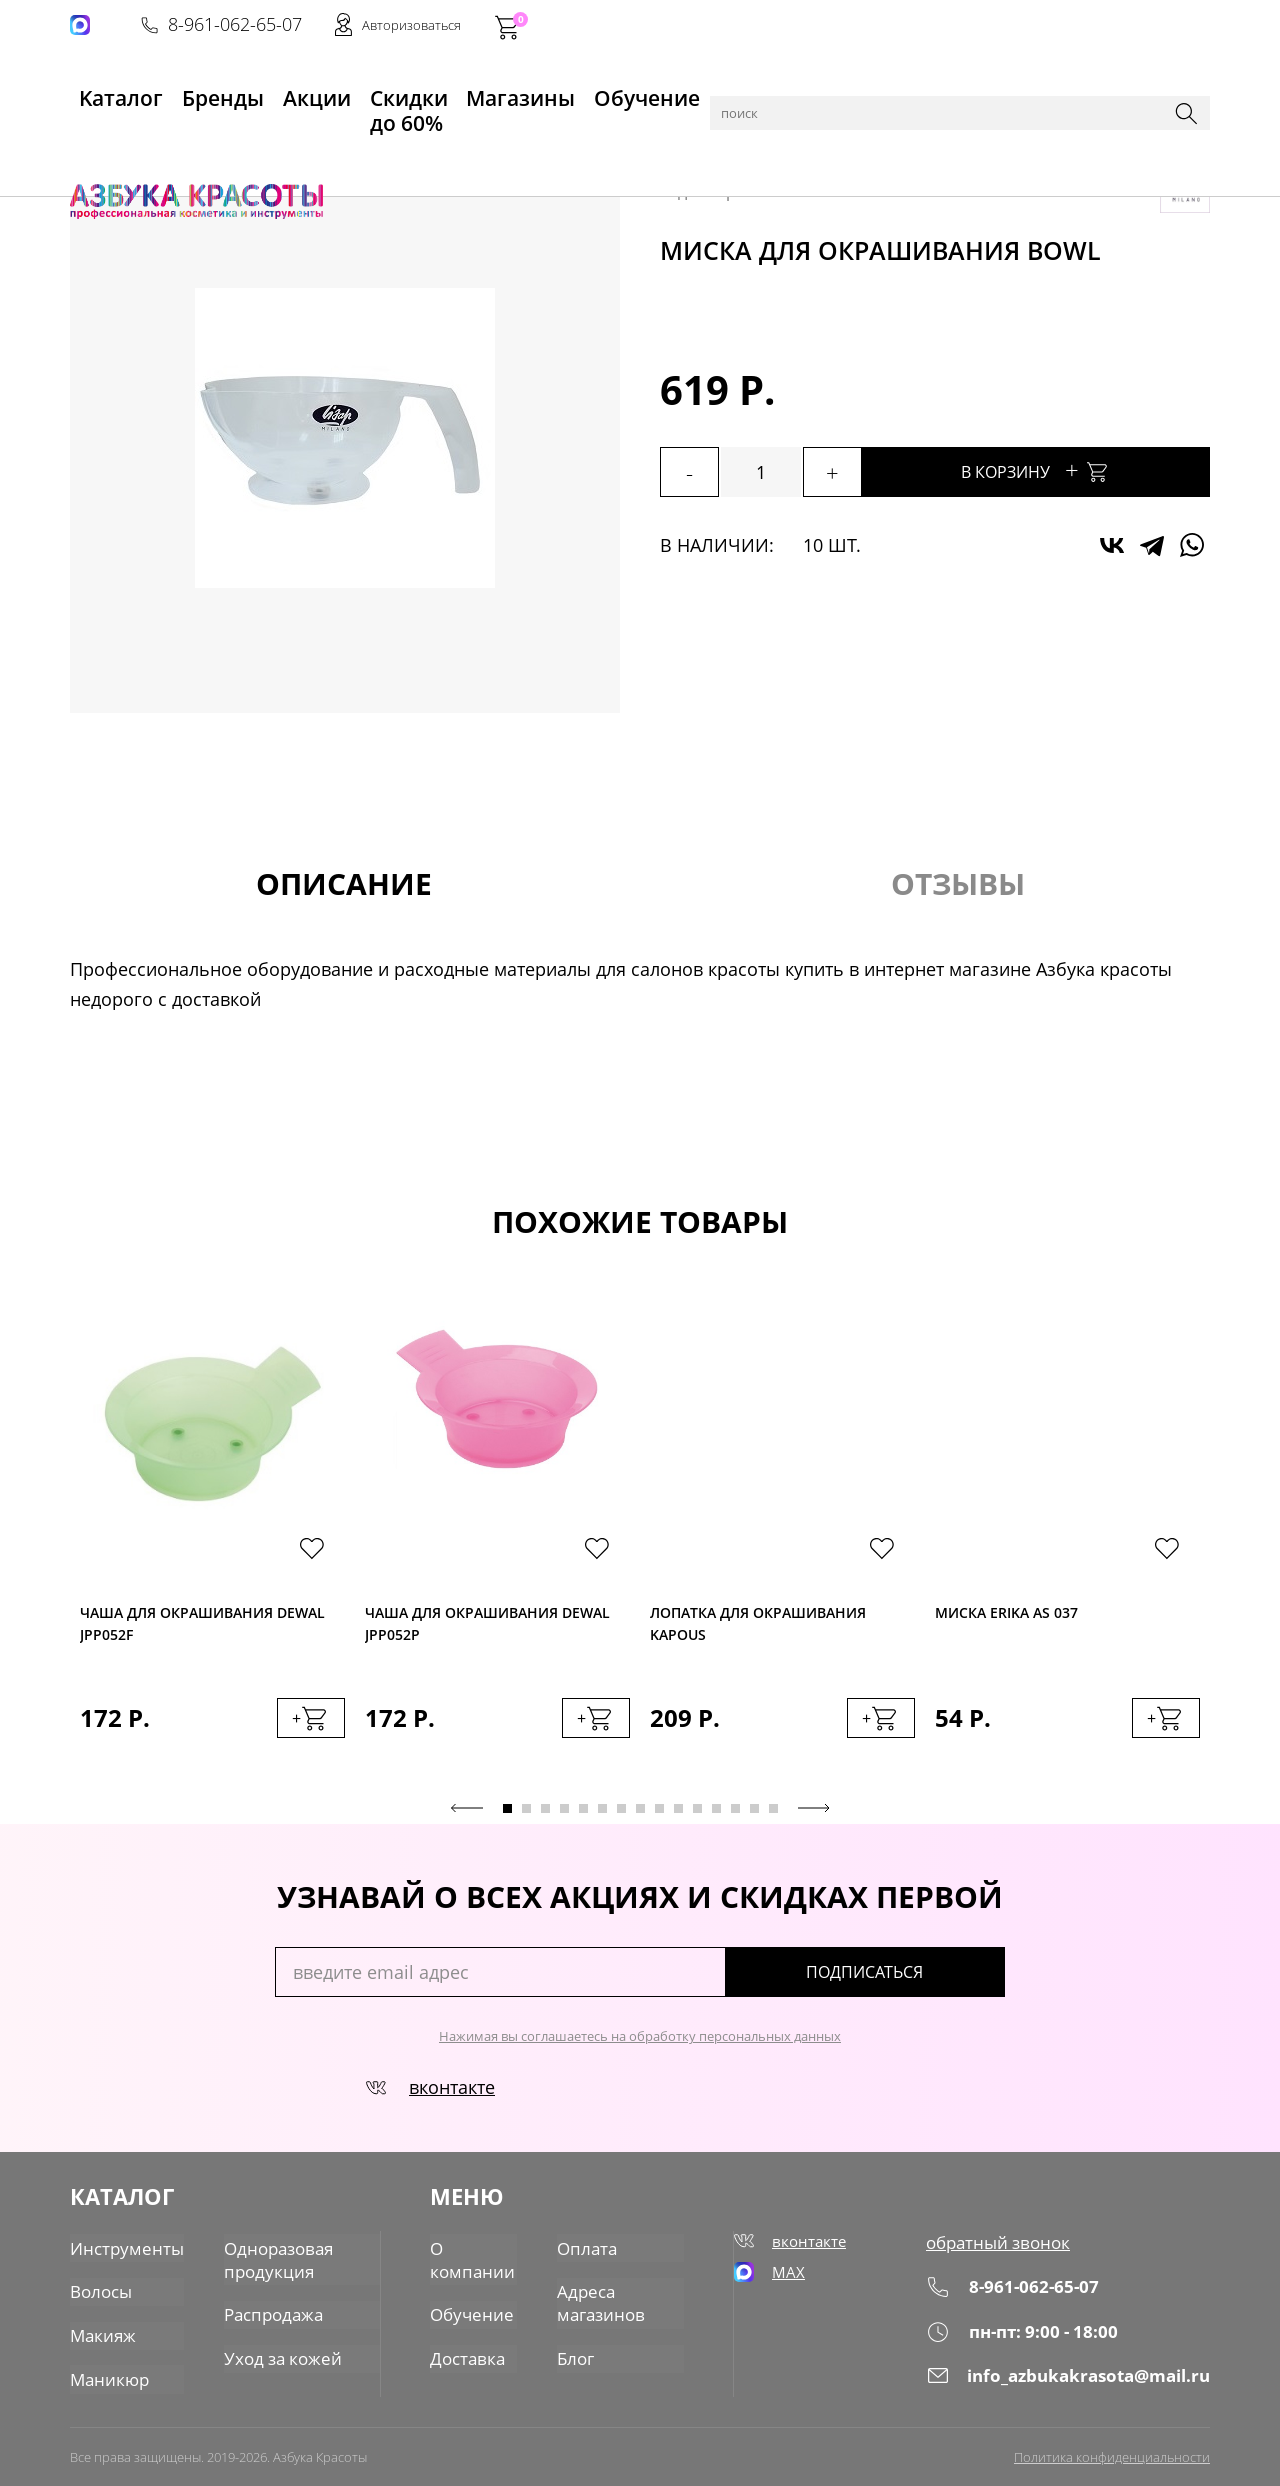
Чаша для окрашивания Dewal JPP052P (487, 1627)
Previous (467, 1815)
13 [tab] (735, 1815)
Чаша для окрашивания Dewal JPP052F (202, 1627)
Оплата (588, 2249)
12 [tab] (716, 1815)
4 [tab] (564, 1815)
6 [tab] (602, 1815)
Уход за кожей (270, 2355)
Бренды (193, 91)
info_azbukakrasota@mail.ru (1073, 2381)
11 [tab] (697, 1815)
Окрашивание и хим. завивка (652, 142)
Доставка (468, 2355)
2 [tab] (526, 1815)
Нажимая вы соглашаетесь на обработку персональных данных (640, 2043)
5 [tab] (583, 1815)
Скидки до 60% (386, 91)
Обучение (626, 91)
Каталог (169, 142)
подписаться (919, 1979)
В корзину (1080, 469)
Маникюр (107, 2375)
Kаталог (104, 91)
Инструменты (259, 142)
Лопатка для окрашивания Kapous (758, 1627)
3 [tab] (545, 1815)
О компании (472, 2260)
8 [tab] (640, 1815)
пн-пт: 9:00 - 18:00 (1027, 2337)
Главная (101, 142)
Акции (275, 91)
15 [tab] (773, 1815)
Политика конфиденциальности (1112, 2453)
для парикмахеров (391, 142)
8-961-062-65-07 (907, 26)
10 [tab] (678, 1815)
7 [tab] (621, 1815)
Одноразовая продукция (267, 2260)
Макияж (101, 2333)
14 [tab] (754, 1815)
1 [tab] (507, 1815)
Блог (578, 2355)
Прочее (501, 142)
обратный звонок (1004, 2249)
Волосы (99, 2291)
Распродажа (263, 2313)
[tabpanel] (212, 1543)
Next (814, 1815)
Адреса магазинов (602, 2302)
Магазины (516, 91)
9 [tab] (659, 1815)
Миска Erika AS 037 (1006, 1614)
